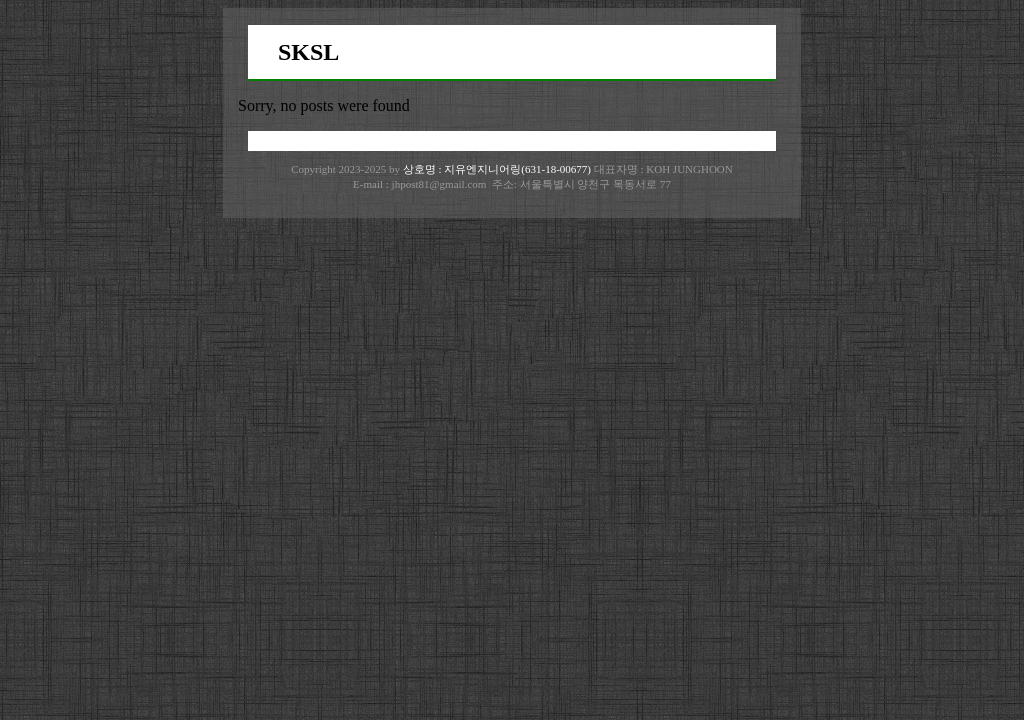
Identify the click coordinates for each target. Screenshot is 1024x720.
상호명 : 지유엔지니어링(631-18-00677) (498, 169)
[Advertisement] (512, 368)
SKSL (308, 52)
